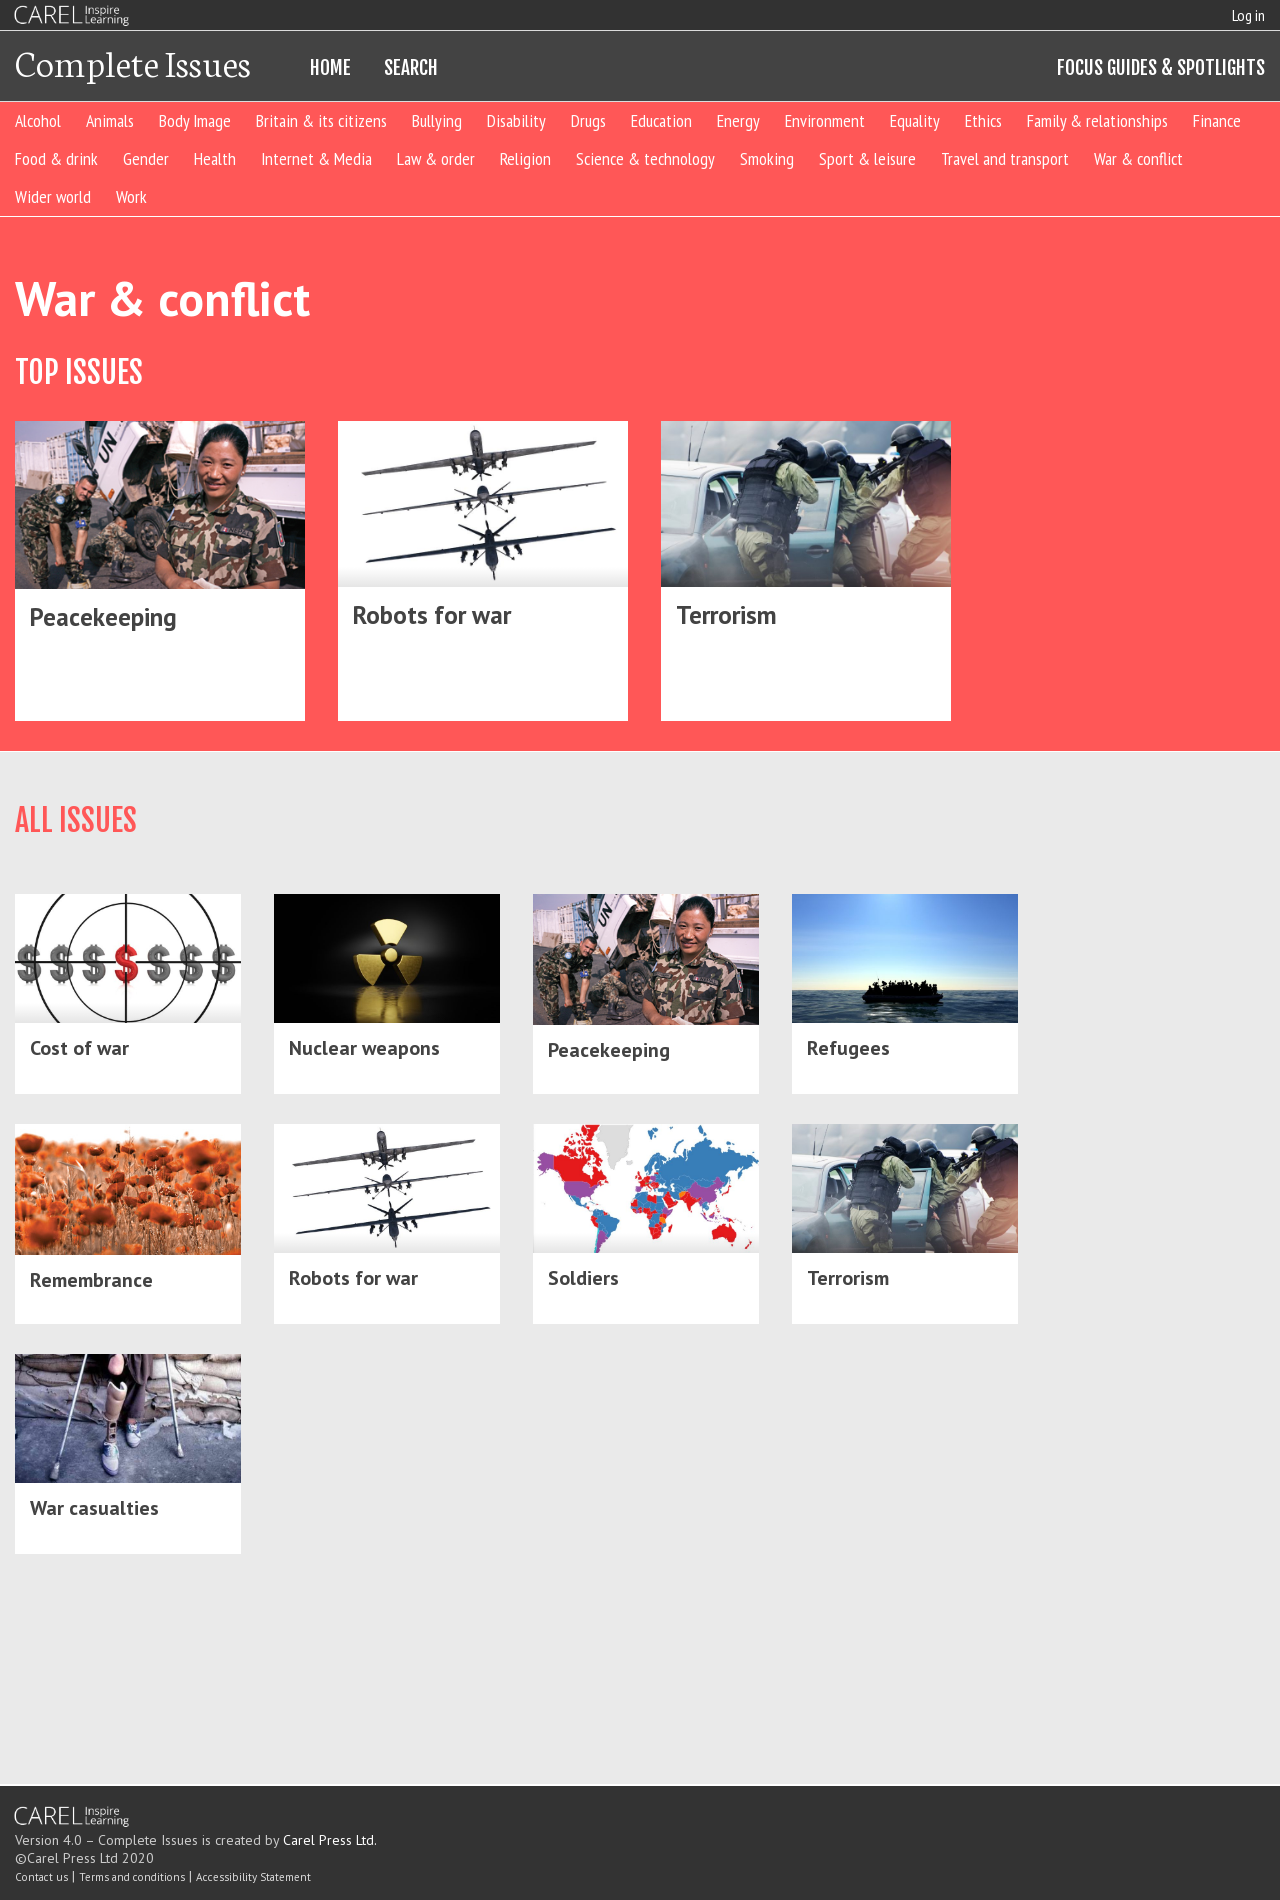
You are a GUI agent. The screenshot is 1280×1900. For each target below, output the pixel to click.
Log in (1248, 15)
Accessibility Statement (253, 1877)
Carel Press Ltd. (330, 1840)
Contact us (41, 1877)
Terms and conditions (132, 1877)
